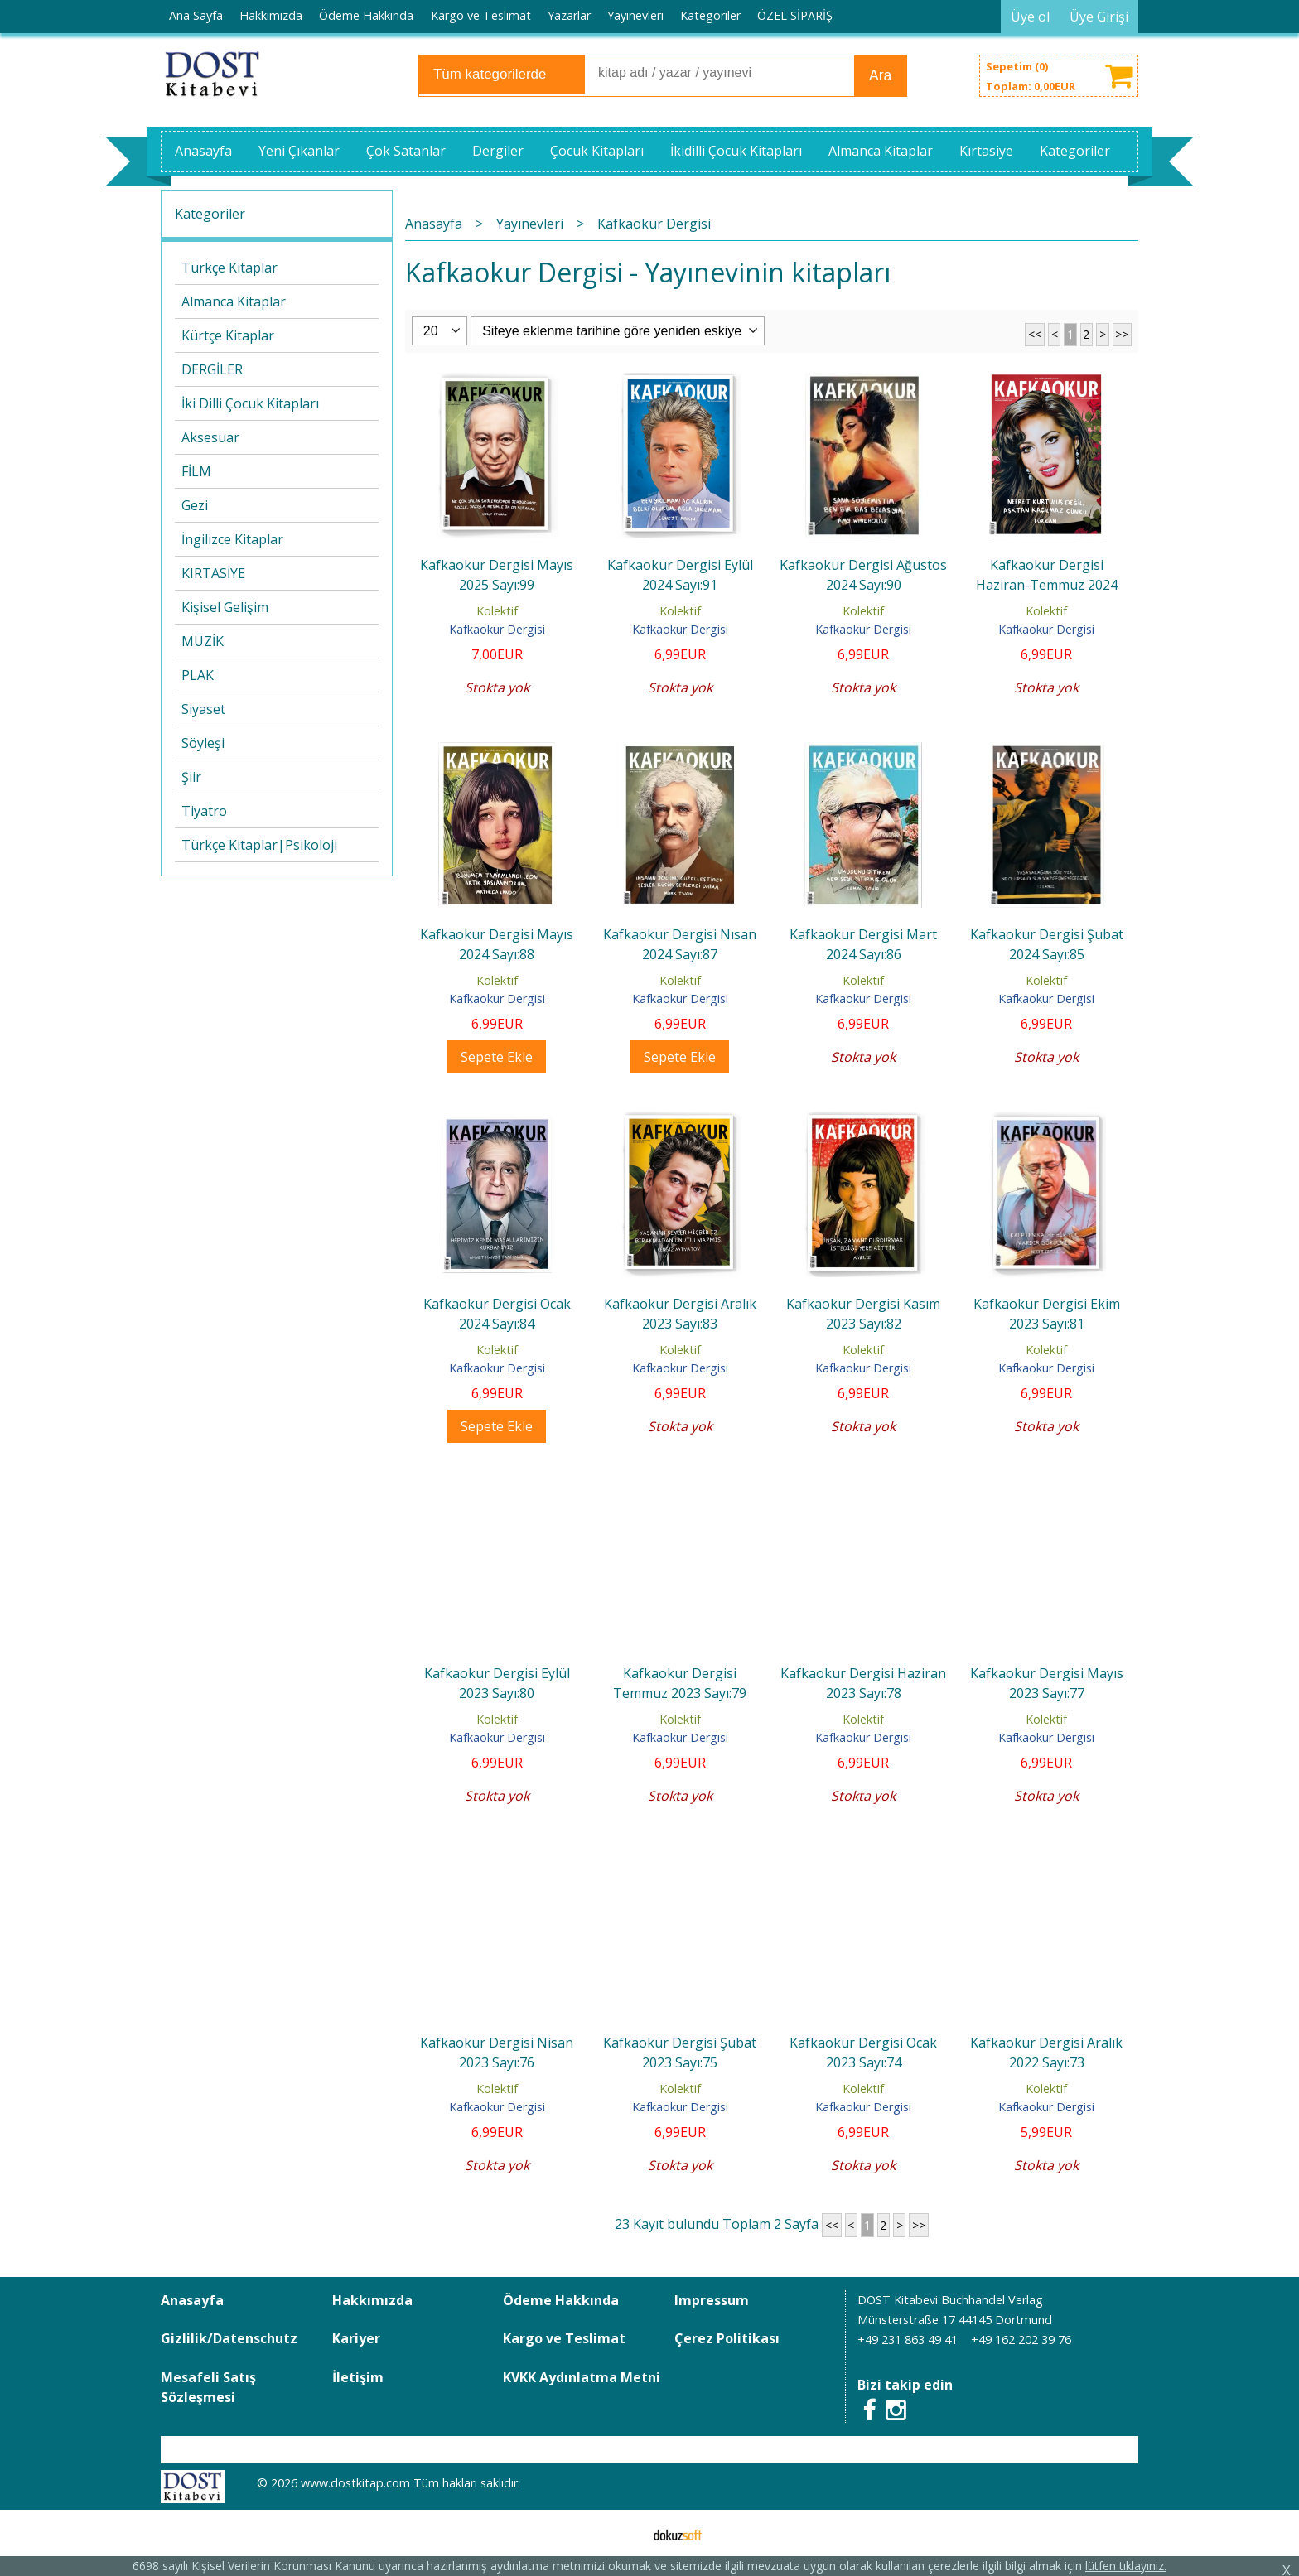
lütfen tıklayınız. (1125, 2566)
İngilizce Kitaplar (232, 539)
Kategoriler (210, 214)
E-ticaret (623, 2533)
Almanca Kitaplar (233, 301)
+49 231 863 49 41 (907, 2339)
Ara (880, 75)
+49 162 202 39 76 (1021, 2339)
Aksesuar (210, 437)
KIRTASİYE (213, 573)
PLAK (197, 675)
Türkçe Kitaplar (229, 267)
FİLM (196, 471)
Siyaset (203, 709)
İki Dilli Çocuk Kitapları (250, 403)
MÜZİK (202, 641)
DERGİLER (212, 369)
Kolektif (497, 611)
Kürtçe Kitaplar (227, 335)
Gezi (194, 505)
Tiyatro (204, 811)
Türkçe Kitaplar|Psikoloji (259, 845)
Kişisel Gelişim (224, 607)
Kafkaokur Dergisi (497, 629)
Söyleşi (203, 743)
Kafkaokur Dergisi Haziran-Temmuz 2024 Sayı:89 (1047, 585)
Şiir (191, 777)
